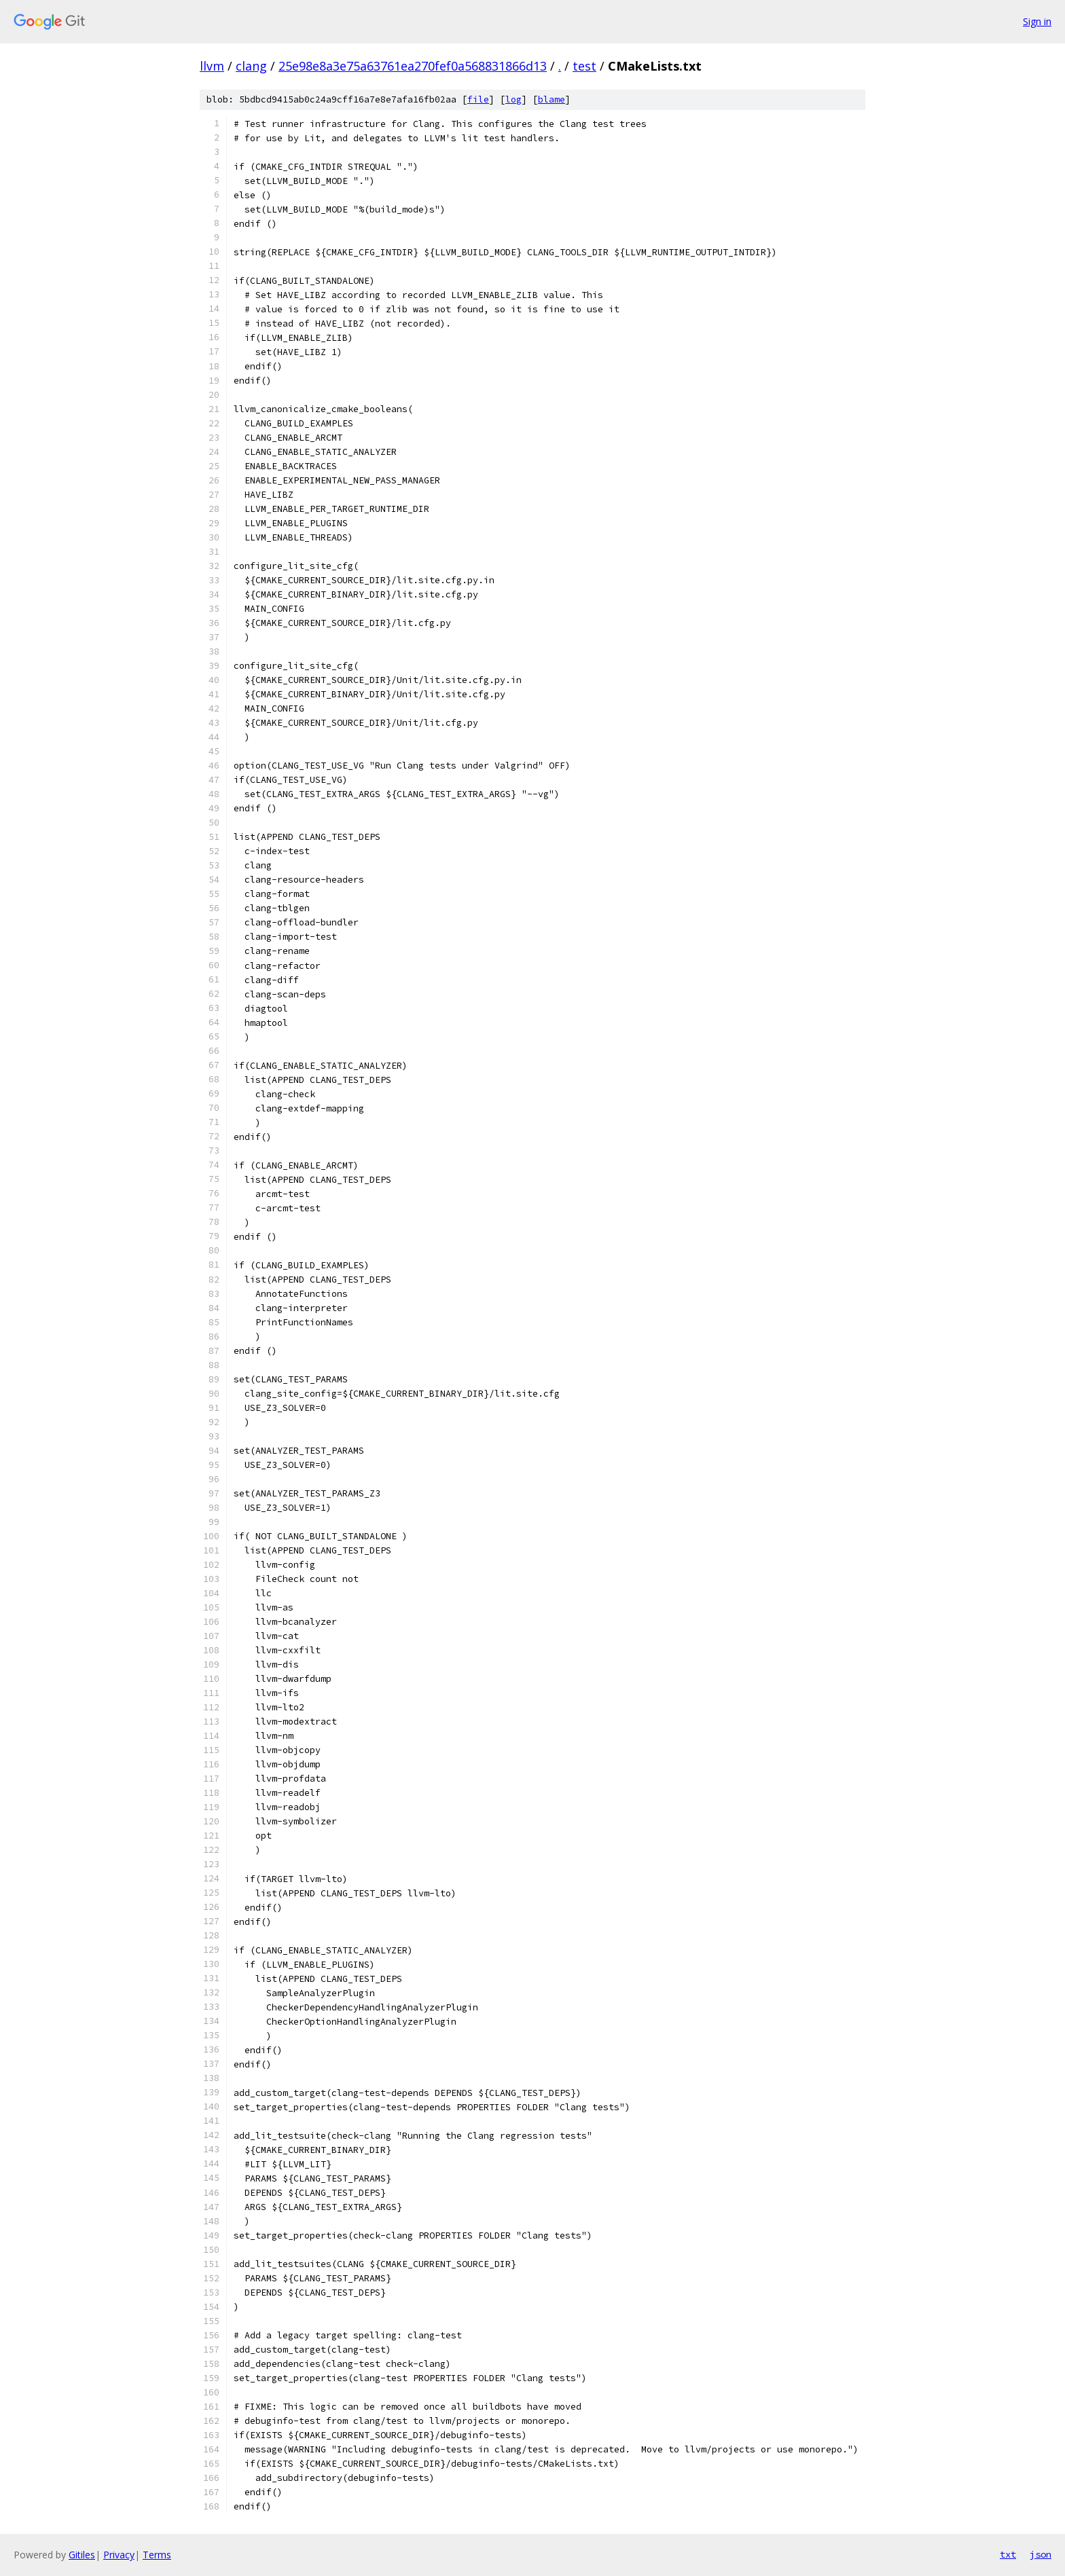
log (513, 99)
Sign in (1037, 21)
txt (1008, 2554)
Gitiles (82, 2554)
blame (551, 99)
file (478, 99)
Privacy (118, 2554)
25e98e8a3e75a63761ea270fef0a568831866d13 (412, 66)
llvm (212, 66)
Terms (157, 2554)
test (584, 66)
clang (251, 66)
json (1040, 2554)
